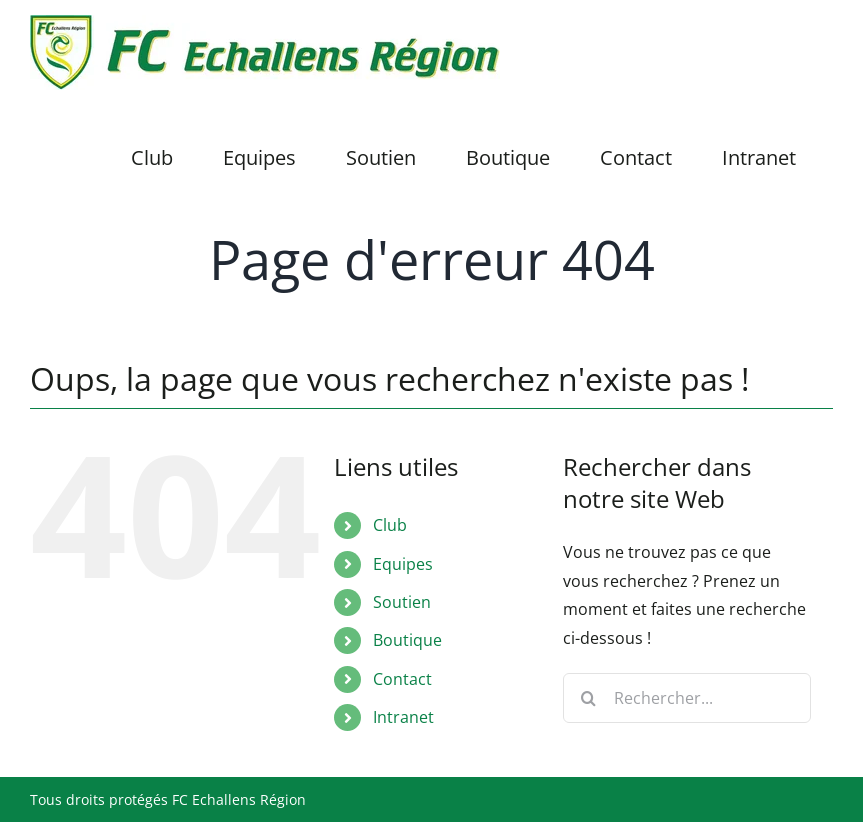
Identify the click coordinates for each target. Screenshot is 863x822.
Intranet (403, 717)
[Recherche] (588, 698)
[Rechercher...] (687, 698)
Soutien (402, 602)
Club (390, 525)
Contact (402, 679)
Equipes (403, 564)
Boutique (407, 640)
